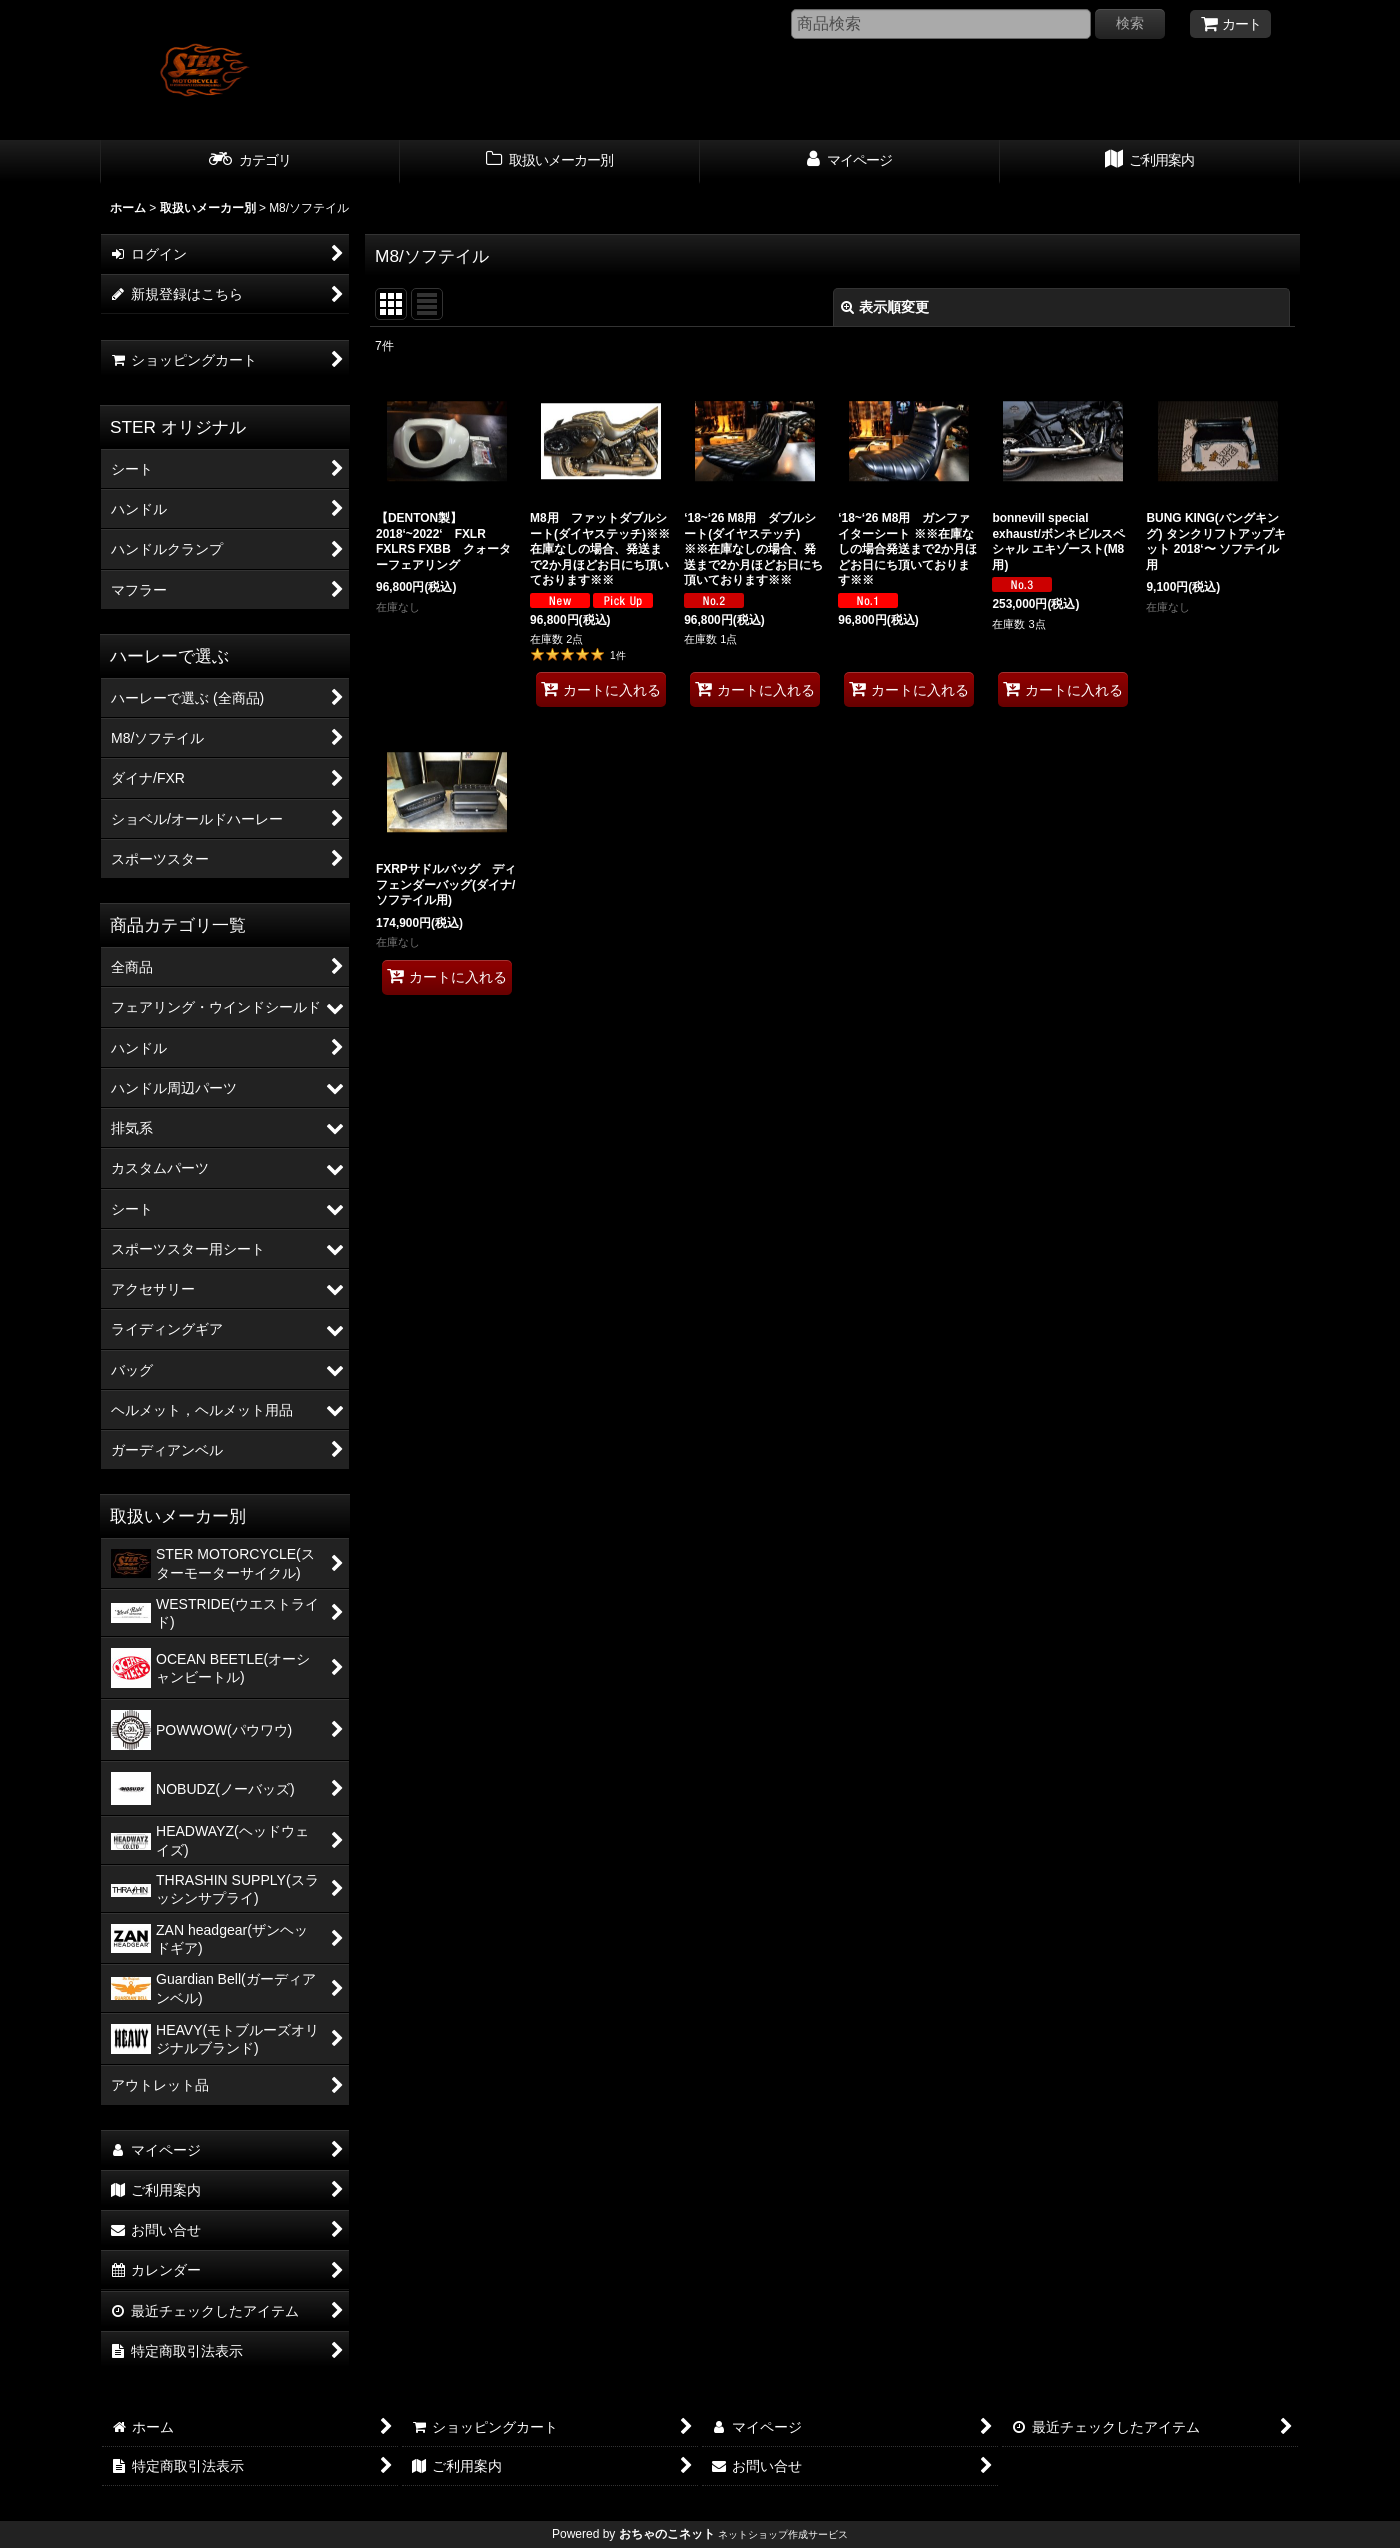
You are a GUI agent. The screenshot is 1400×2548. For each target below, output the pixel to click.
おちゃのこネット (667, 2534)
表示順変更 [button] (885, 307)
